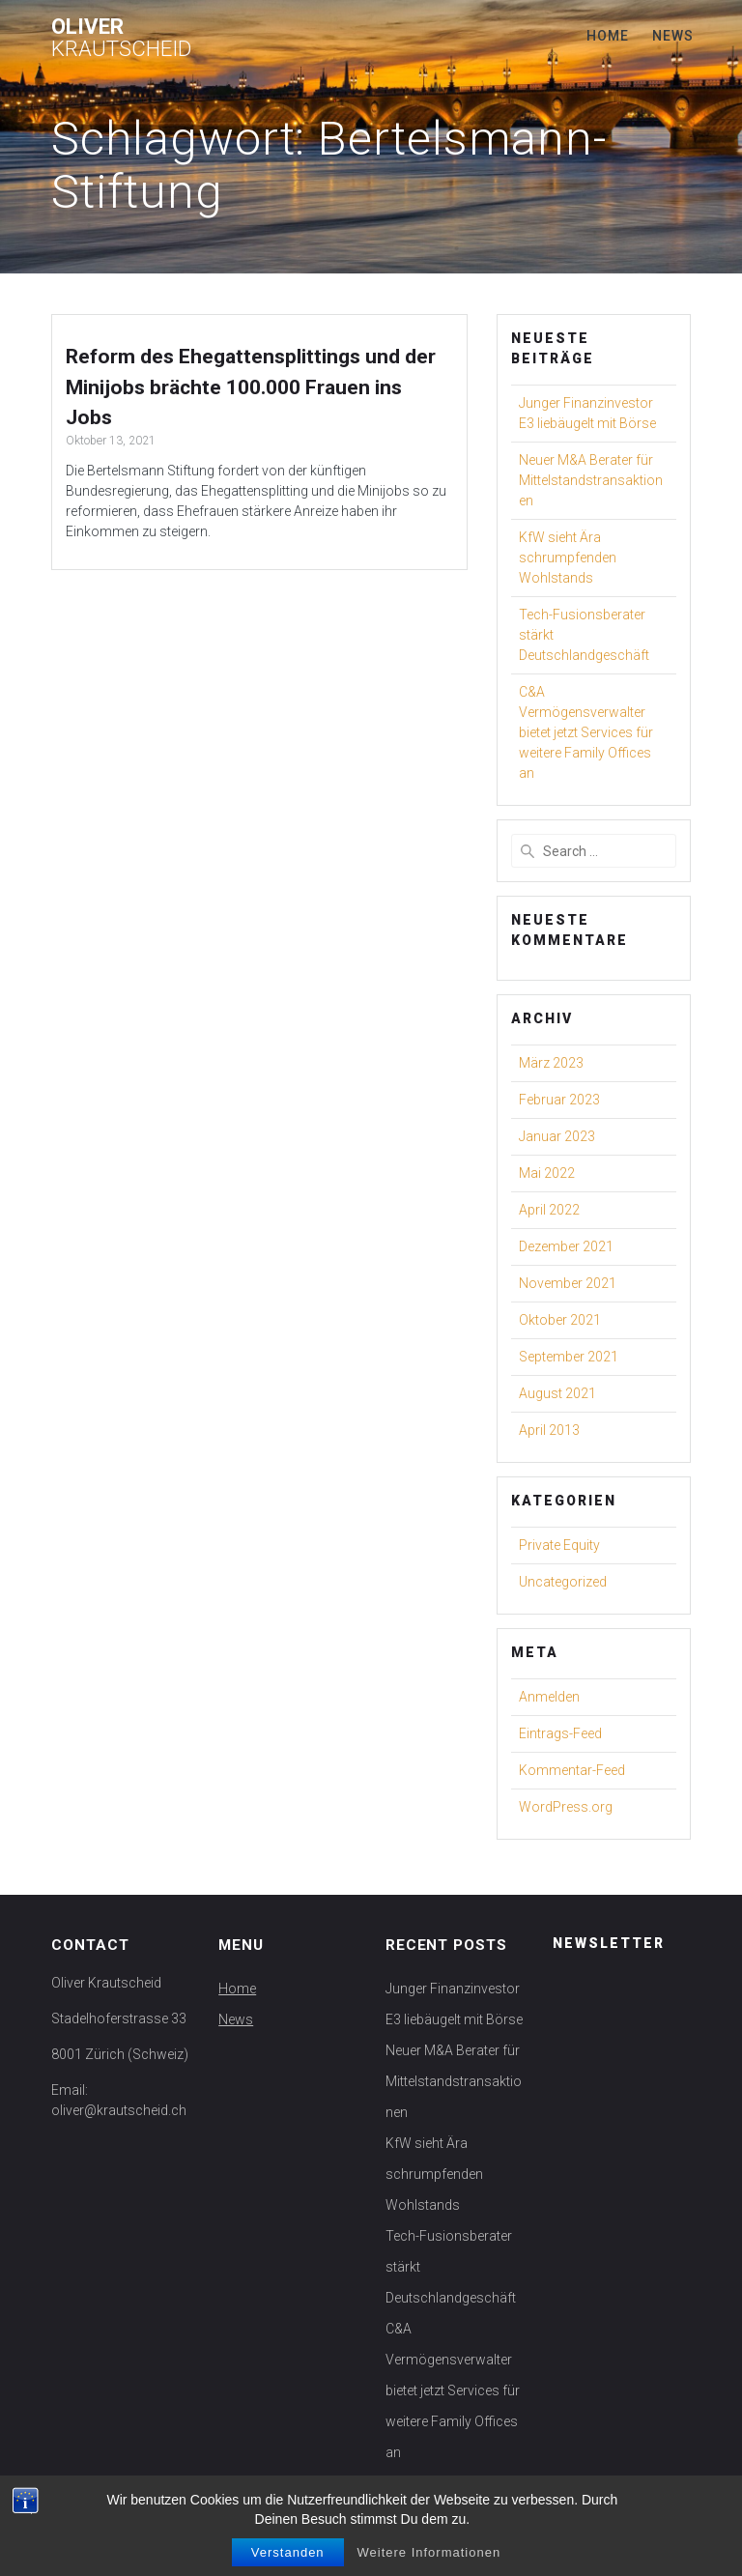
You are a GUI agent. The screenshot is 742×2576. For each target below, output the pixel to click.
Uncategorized (563, 1581)
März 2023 (551, 1063)
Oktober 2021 (560, 1320)
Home (607, 35)
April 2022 (549, 1209)
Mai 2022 (547, 1173)
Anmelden (549, 1696)
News (673, 35)
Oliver (121, 37)
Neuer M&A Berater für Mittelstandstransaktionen (591, 480)
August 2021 (557, 1393)
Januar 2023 (557, 1136)
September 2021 (568, 1356)
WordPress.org (566, 1807)
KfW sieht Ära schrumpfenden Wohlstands (567, 558)
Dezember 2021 (566, 1246)
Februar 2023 (559, 1099)
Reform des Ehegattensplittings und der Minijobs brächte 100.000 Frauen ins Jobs (251, 387)
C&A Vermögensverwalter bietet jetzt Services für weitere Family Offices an (586, 732)
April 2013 (549, 1430)
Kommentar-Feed (572, 1770)
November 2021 (567, 1283)
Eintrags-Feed (560, 1733)
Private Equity (559, 1545)
